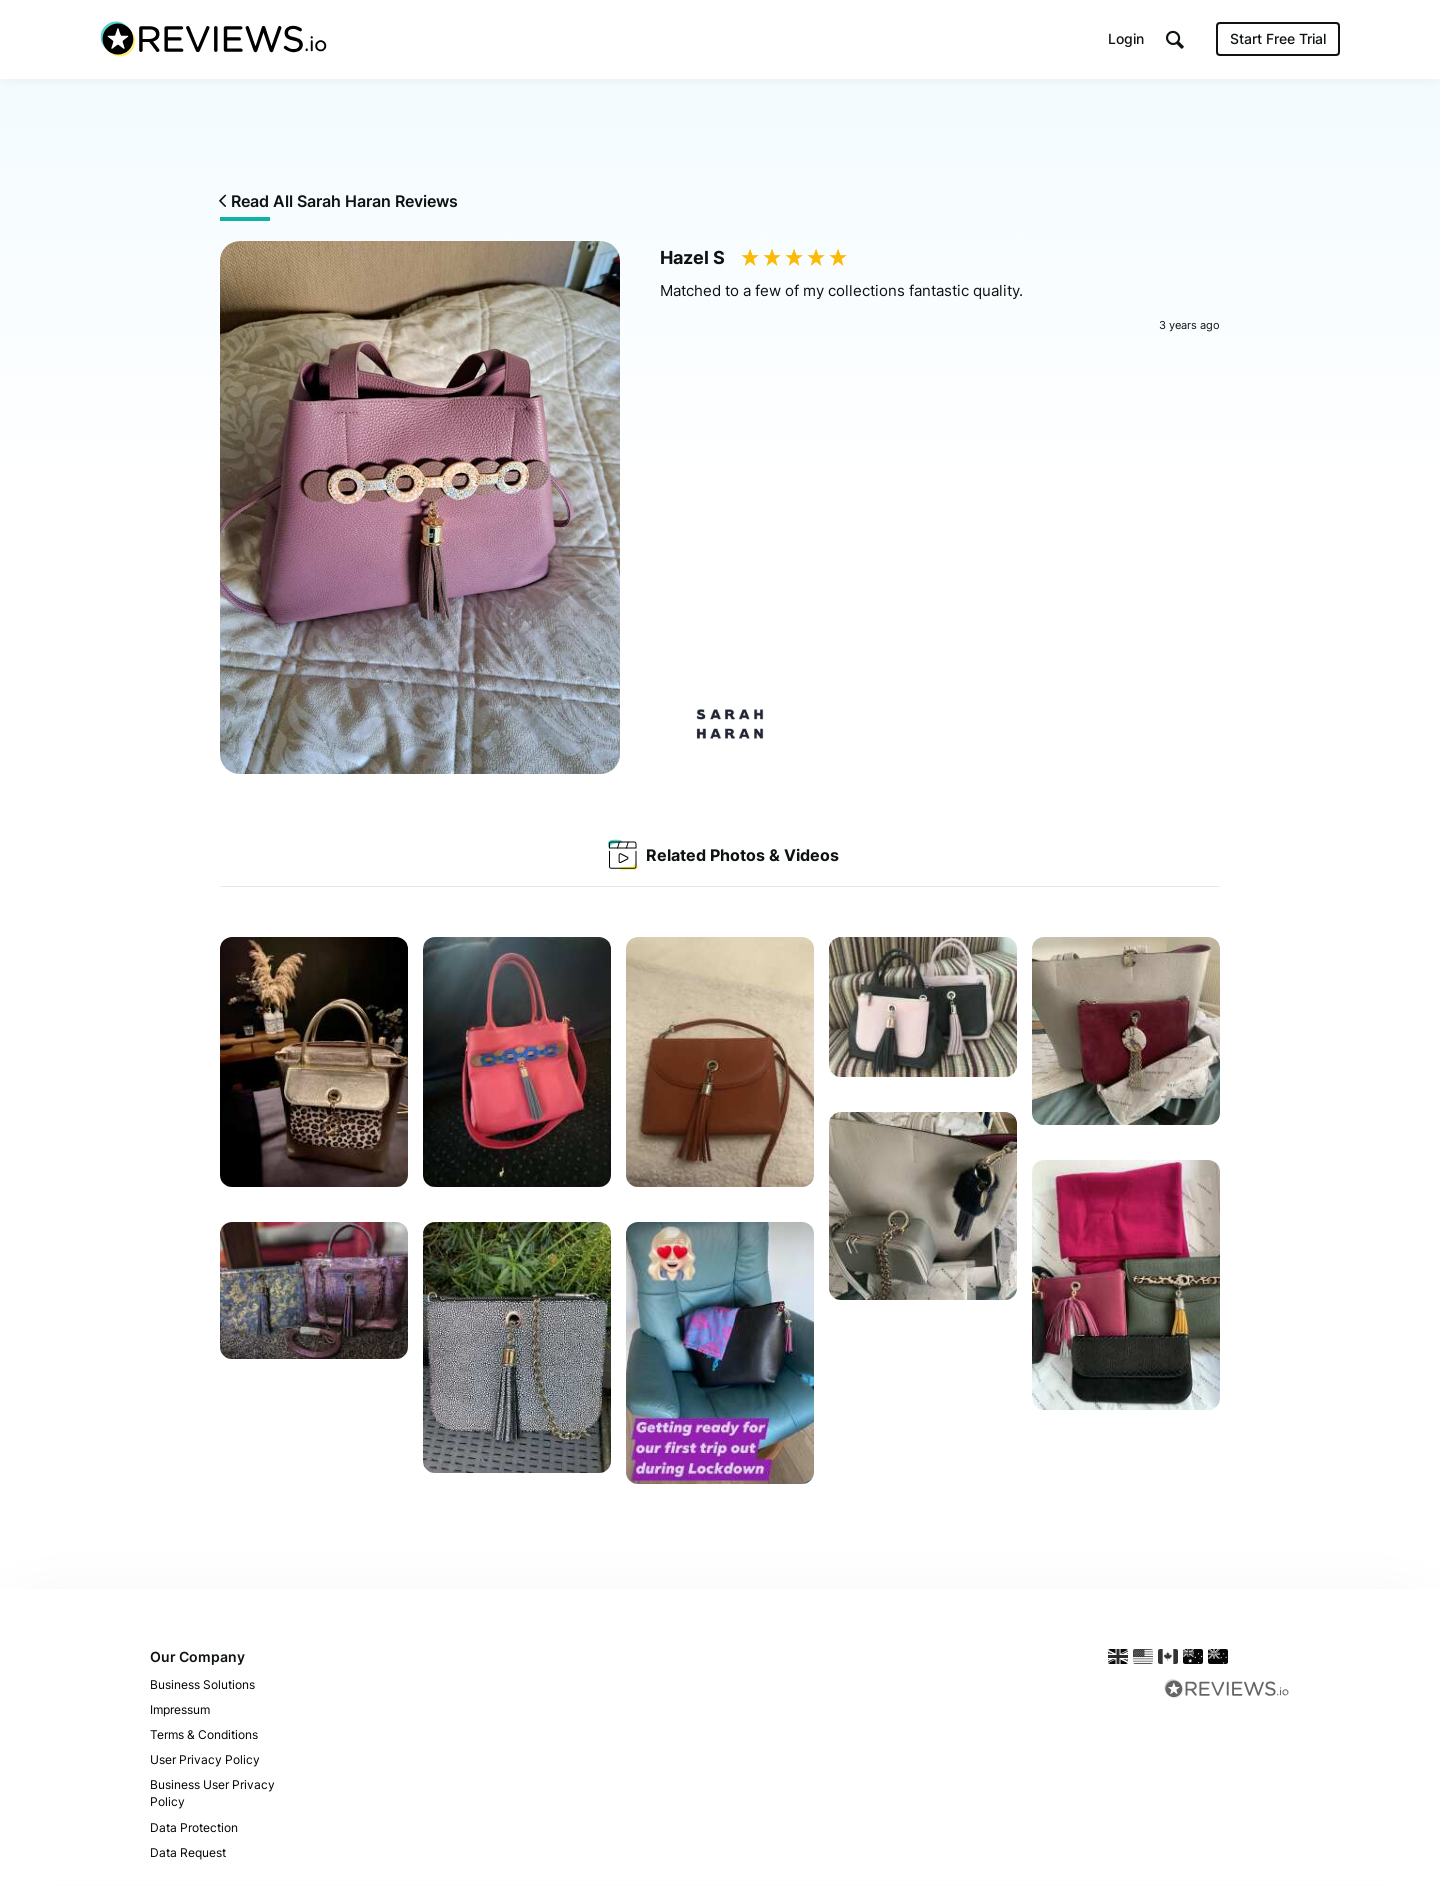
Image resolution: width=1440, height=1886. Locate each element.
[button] (1175, 40)
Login (1126, 39)
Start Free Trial (1278, 39)
